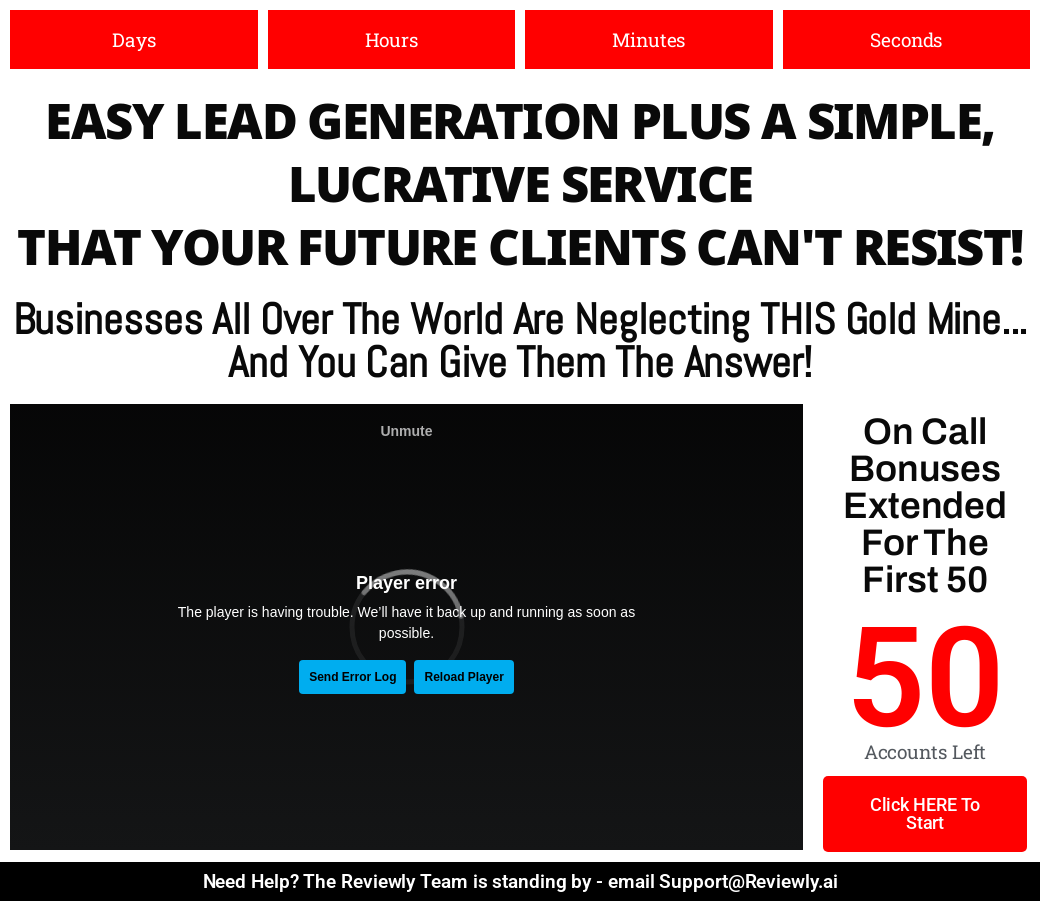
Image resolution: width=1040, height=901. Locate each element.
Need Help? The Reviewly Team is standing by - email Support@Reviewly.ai (520, 881)
